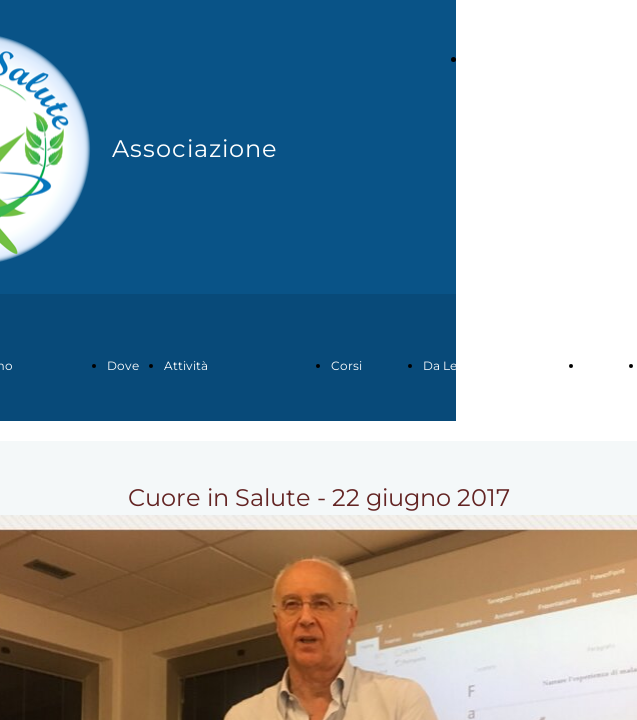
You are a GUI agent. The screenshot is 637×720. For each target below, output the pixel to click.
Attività (186, 365)
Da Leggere (457, 365)
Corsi (346, 365)
